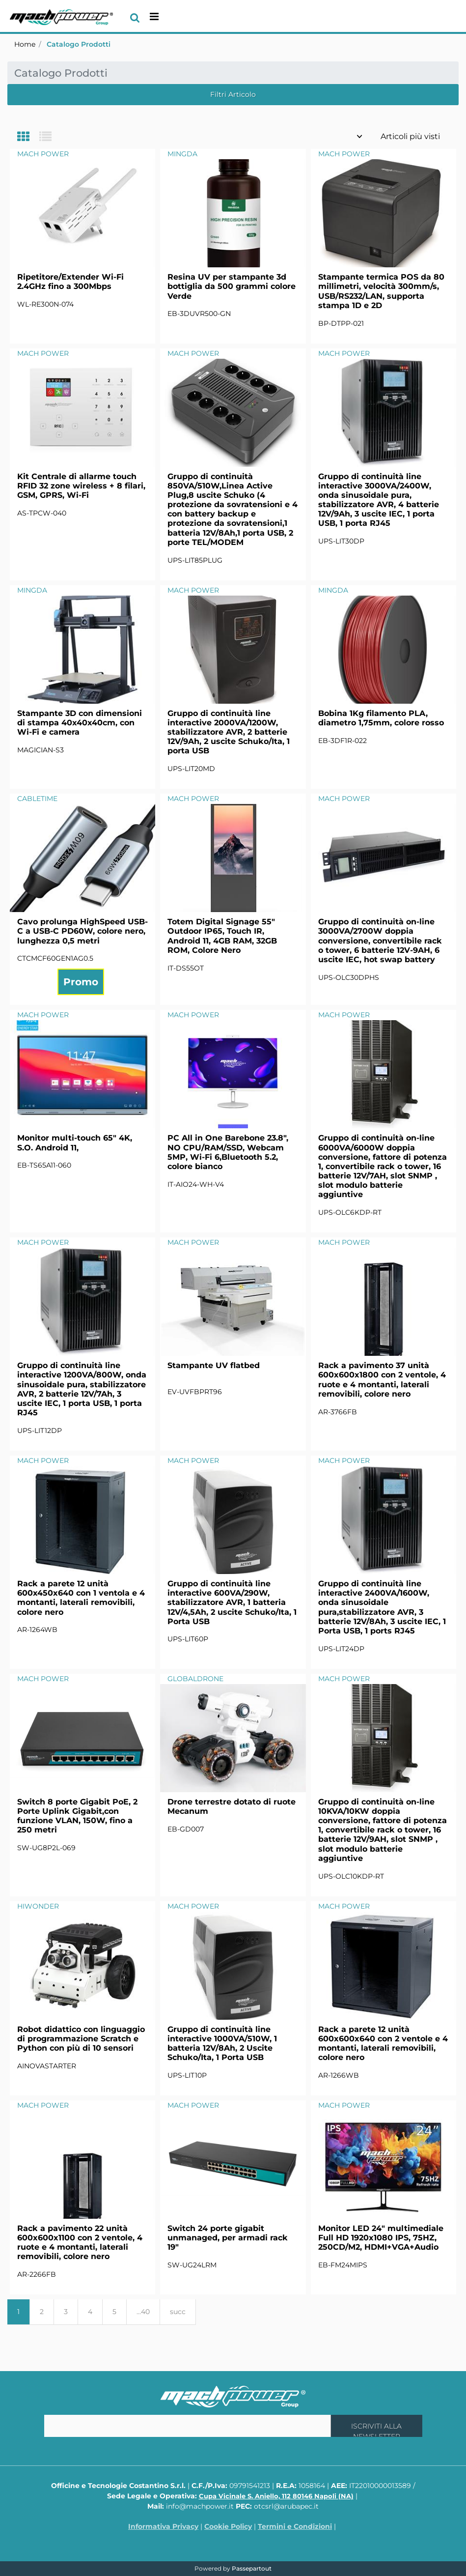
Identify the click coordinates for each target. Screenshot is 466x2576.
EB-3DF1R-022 (342, 740)
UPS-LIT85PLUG (194, 560)
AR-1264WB (37, 1629)
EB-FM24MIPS (342, 2265)
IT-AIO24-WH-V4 (195, 1184)
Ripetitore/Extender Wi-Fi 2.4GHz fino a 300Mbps (70, 281)
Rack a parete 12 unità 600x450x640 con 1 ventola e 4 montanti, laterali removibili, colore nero (81, 1598)
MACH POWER (43, 153)
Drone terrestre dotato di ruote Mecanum (231, 1806)
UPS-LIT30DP (341, 541)
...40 (143, 2311)
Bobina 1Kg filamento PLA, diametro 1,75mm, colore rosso (381, 718)
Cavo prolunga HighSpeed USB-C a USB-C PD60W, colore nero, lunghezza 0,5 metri (82, 931)
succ (178, 2311)
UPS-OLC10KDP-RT (351, 1876)
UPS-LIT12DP (39, 1430)
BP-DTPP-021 (341, 323)
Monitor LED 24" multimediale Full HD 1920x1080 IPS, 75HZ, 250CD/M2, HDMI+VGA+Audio (380, 2238)
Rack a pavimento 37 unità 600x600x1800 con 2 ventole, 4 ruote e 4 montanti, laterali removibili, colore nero (382, 1380)
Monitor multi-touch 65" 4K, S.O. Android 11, (74, 1142)
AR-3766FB (337, 1411)
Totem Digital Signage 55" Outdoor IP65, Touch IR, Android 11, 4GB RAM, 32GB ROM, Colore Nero (222, 936)
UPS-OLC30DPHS (348, 977)
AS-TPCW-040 (41, 513)
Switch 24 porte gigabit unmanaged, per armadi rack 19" (227, 2238)
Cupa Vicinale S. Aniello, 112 (276, 2496)
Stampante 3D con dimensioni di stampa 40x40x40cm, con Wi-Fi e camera (79, 723)
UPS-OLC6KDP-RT (350, 1212)
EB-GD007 (185, 1829)
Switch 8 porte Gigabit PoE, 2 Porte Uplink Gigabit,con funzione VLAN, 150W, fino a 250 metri (77, 1816)
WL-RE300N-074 (45, 304)
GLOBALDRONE (195, 1678)
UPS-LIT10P (187, 2075)
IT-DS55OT (185, 968)
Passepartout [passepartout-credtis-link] (252, 2568)
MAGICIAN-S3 (40, 749)
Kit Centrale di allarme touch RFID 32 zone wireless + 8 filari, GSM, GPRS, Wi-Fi (81, 486)
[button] (376, 2426)
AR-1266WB (338, 2075)
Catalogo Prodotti (78, 44)
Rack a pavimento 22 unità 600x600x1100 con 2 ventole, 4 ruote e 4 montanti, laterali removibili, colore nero (79, 2242)
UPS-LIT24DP (341, 1648)
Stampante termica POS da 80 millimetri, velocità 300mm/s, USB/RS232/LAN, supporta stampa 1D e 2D (381, 291)
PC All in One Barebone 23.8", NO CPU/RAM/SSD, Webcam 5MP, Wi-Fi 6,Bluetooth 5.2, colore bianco (227, 1152)
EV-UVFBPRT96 (194, 1391)
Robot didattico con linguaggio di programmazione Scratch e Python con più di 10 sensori (81, 2039)
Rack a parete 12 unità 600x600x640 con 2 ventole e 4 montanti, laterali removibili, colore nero (383, 2043)
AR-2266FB (36, 2274)
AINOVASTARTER (46, 2065)
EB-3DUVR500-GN (199, 313)
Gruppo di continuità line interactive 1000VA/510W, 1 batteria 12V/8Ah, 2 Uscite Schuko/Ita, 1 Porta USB (222, 2043)
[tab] (28, 137)
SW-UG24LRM (192, 2265)
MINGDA (182, 153)
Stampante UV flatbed (213, 1365)
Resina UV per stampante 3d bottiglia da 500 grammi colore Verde (231, 286)
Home (24, 44)
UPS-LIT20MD (191, 768)
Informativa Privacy (163, 2526)
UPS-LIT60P (187, 1638)
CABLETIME (37, 798)
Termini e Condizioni (295, 2526)
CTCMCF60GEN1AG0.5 (55, 958)
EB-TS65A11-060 (44, 1165)
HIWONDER (38, 1906)
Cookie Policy (228, 2526)
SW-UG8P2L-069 (46, 1847)
